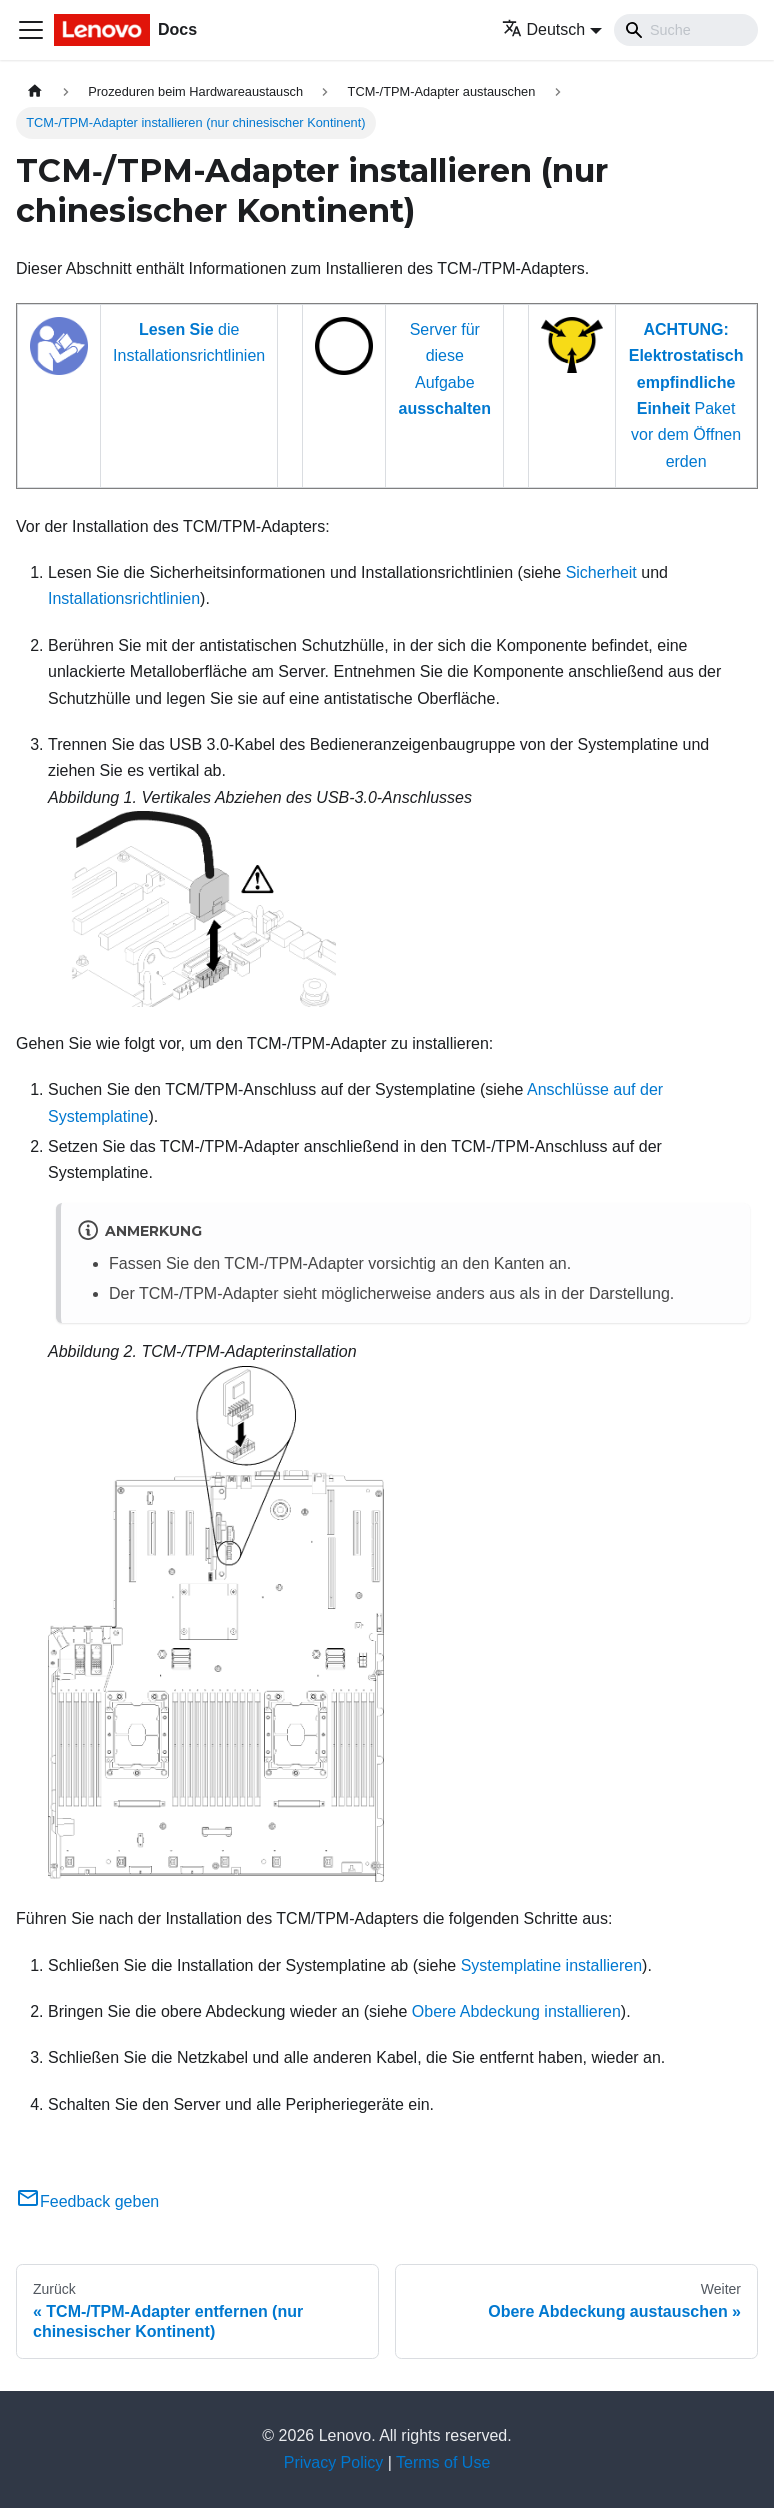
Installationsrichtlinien (124, 598)
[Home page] (35, 91)
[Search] (686, 30)
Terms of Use (443, 2462)
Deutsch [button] (544, 29)
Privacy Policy (334, 2462)
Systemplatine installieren (551, 1965)
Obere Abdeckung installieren (516, 2011)
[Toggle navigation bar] (31, 30)
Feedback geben (87, 2201)
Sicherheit (601, 572)
